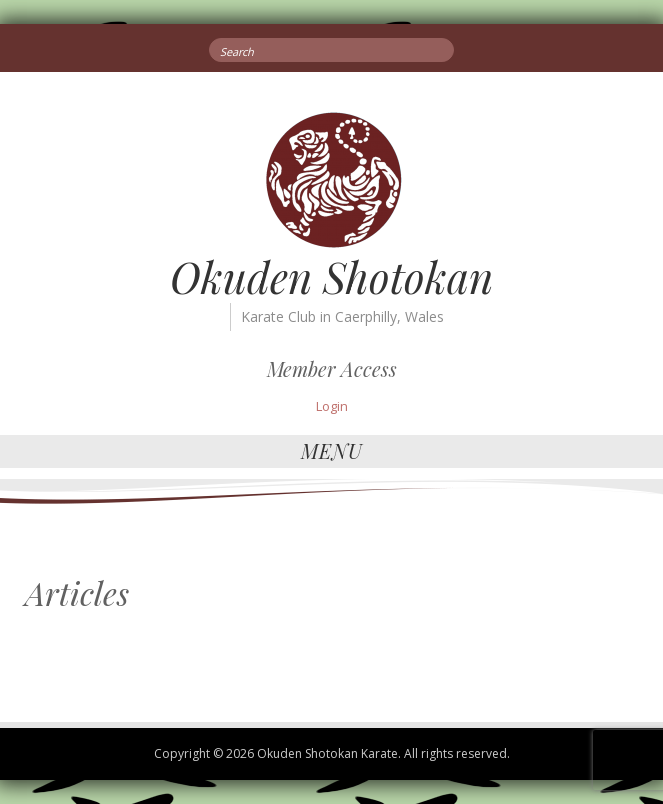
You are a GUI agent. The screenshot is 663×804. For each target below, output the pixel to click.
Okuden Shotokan (331, 277)
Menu (332, 450)
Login (332, 406)
